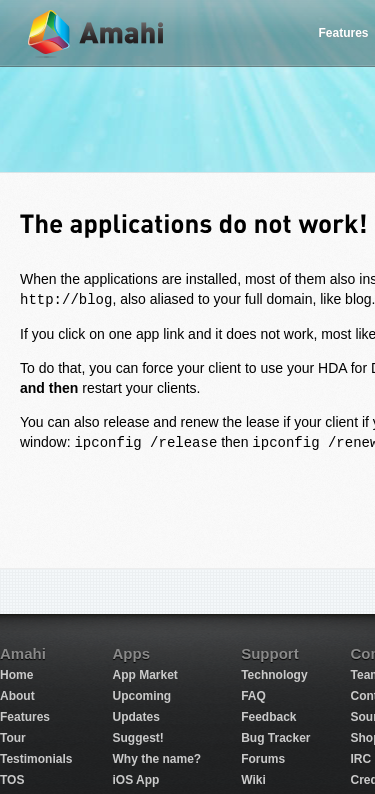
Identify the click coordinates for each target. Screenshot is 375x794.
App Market (144, 675)
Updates (135, 717)
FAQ (253, 696)
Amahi (97, 33)
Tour (13, 738)
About (17, 696)
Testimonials (36, 759)
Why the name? (156, 759)
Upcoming (141, 696)
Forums (263, 759)
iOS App (135, 780)
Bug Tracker (275, 738)
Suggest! (137, 738)
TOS (12, 780)
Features (25, 717)
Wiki (253, 780)
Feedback (268, 717)
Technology (274, 675)
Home (16, 675)
